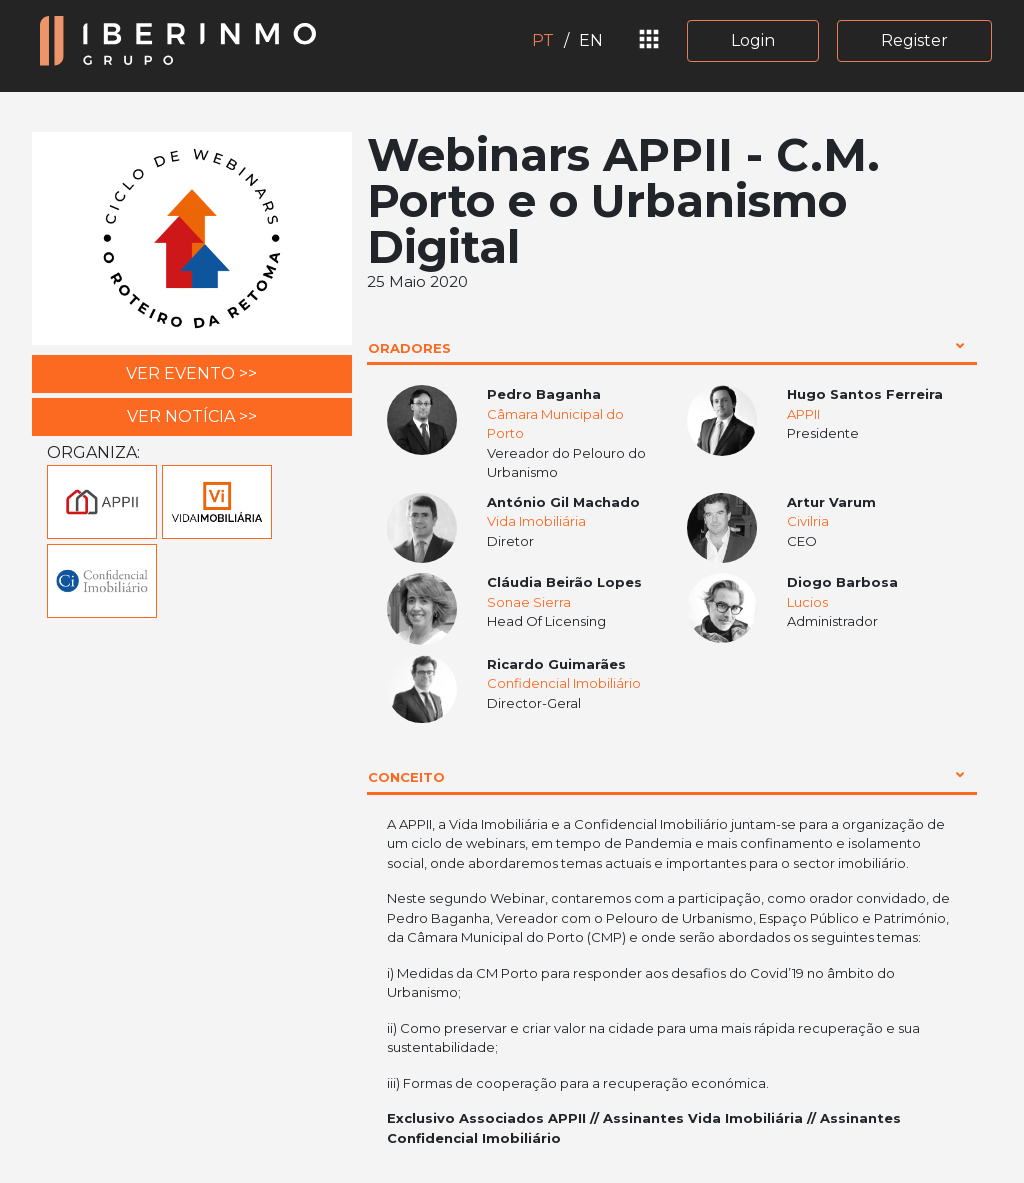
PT (543, 40)
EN (591, 40)
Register (914, 40)
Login (753, 40)
